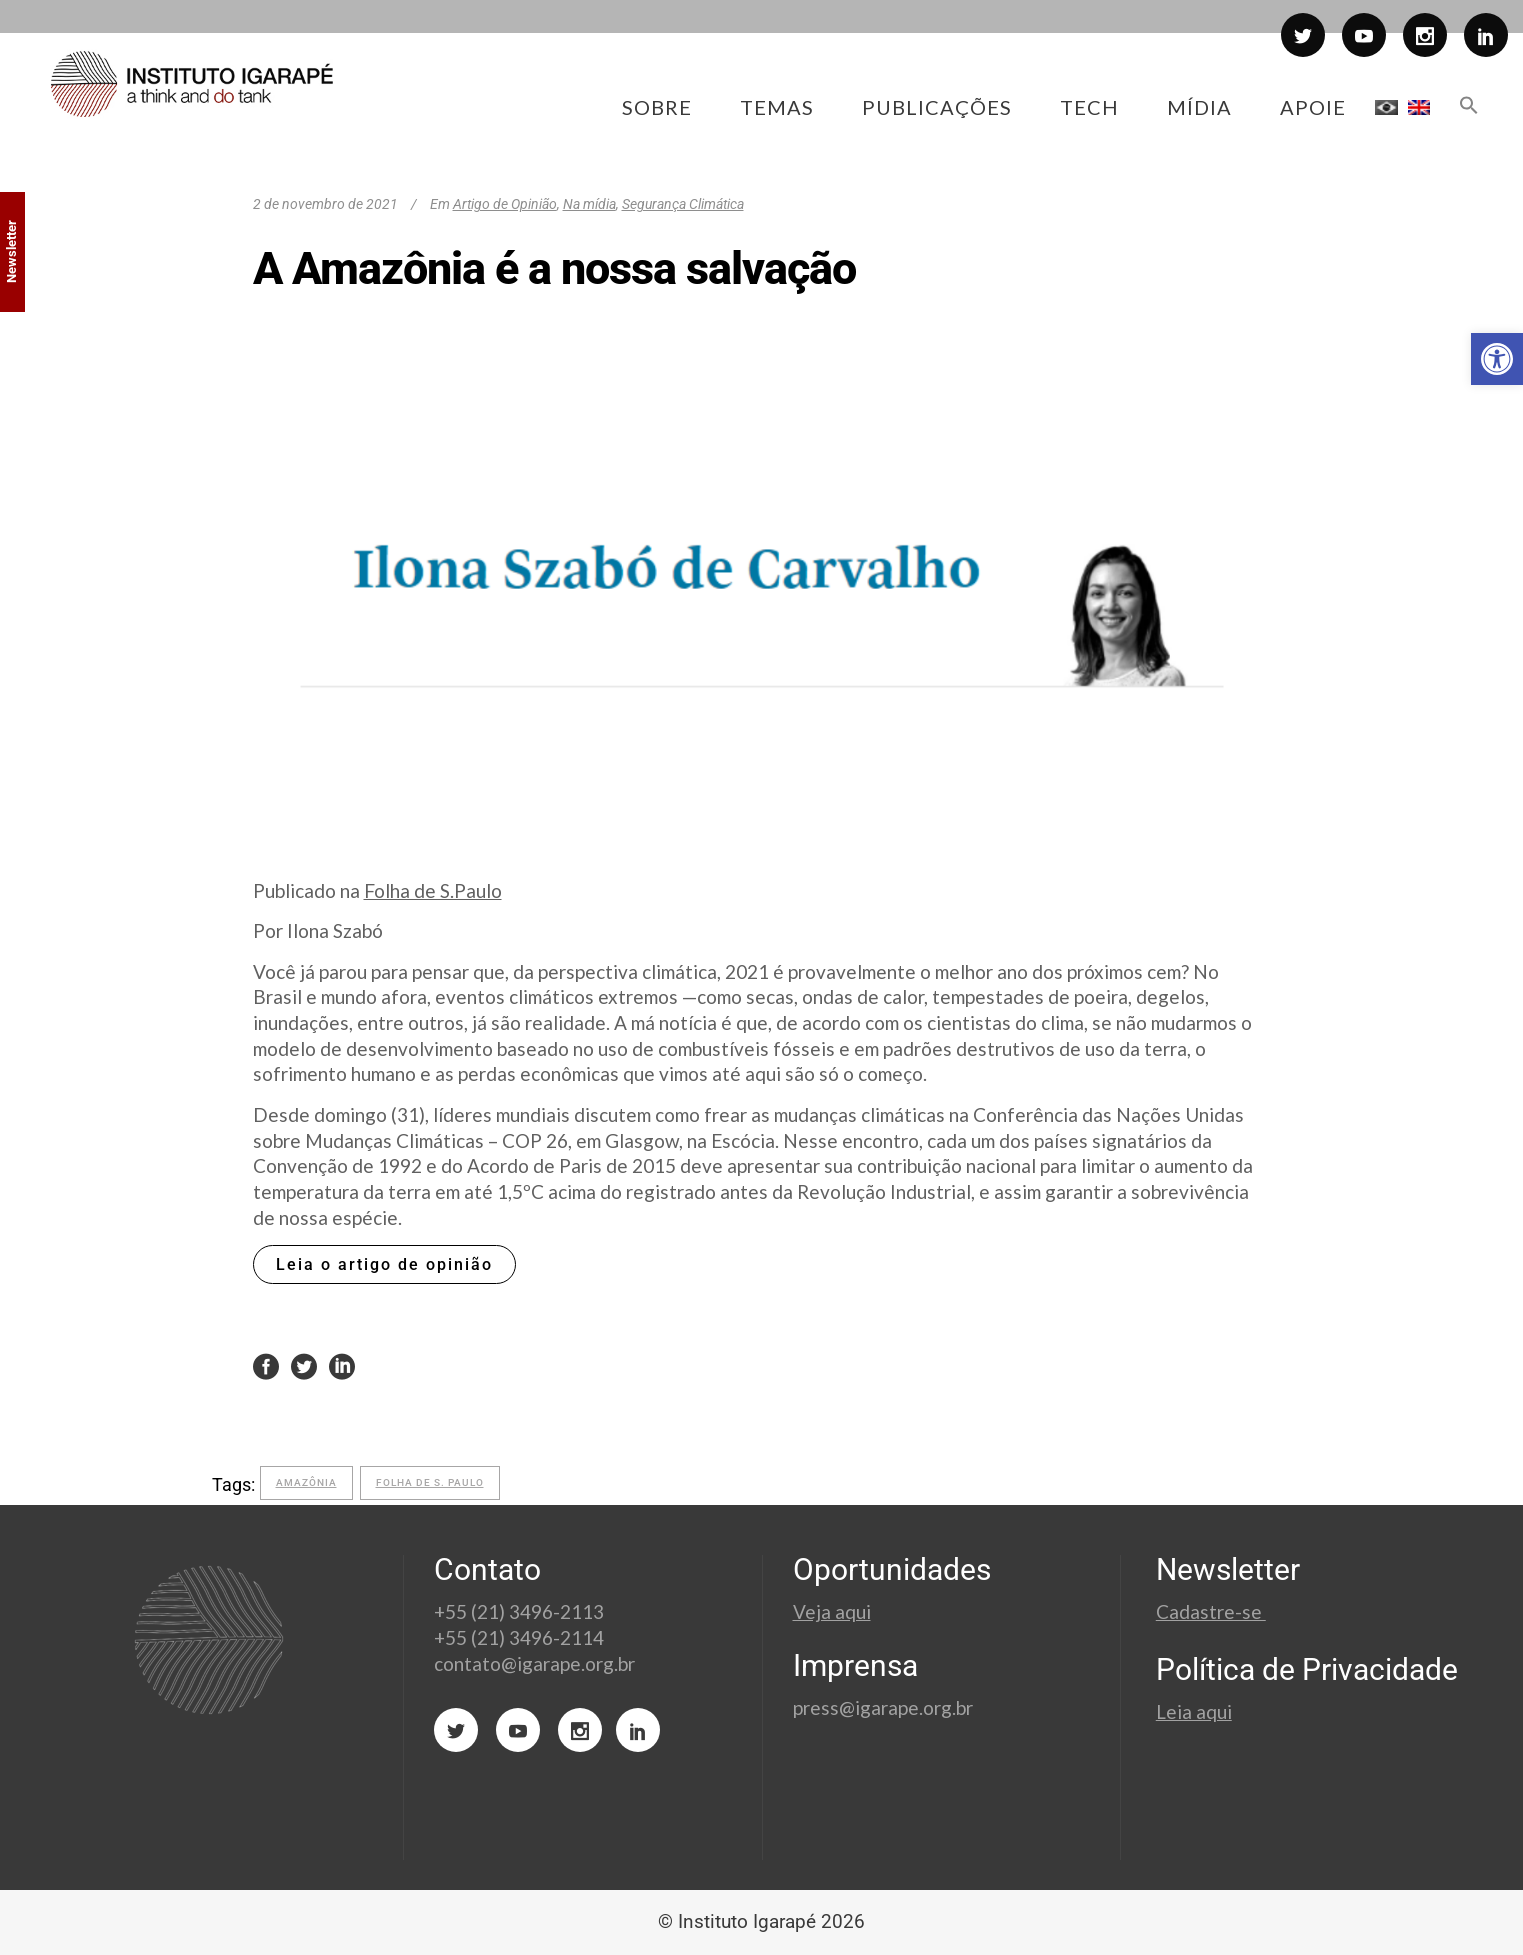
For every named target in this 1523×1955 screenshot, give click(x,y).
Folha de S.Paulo (433, 890)
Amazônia (306, 1482)
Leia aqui (1194, 1711)
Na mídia (589, 204)
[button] (1497, 359)
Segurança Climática (683, 204)
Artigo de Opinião (505, 204)
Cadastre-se (1211, 1611)
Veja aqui (832, 1611)
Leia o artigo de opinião (384, 1264)
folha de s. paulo (430, 1482)
